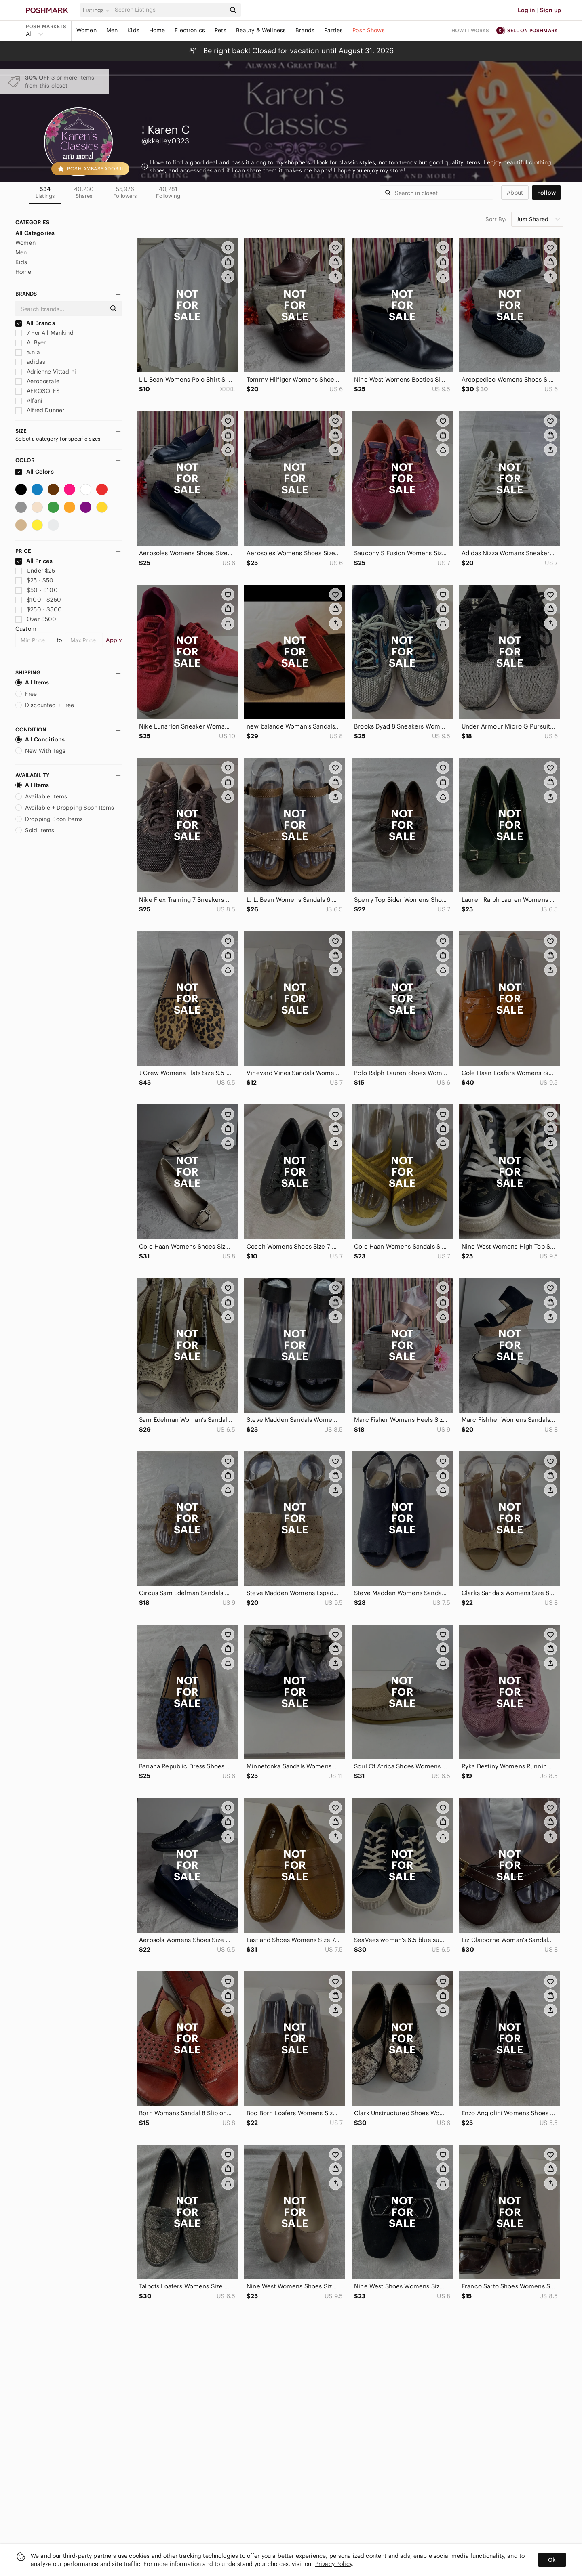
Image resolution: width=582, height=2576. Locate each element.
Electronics (190, 30)
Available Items (41, 796)
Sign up (550, 10)
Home (157, 30)
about (515, 192)
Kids (133, 30)
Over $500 (36, 619)
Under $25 (35, 570)
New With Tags (40, 750)
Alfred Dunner (39, 410)
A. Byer (30, 342)
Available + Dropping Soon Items (64, 807)
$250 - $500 (38, 609)
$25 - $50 (34, 580)
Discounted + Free (44, 705)
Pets (220, 30)
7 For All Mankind (44, 332)
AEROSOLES (37, 391)
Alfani (28, 400)
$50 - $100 (36, 590)
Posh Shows (368, 30)
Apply (114, 640)
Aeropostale (37, 381)
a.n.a (27, 352)
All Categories (35, 233)
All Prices (34, 561)
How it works (470, 30)
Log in (526, 10)
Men (112, 30)
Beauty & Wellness (261, 30)
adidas (30, 361)
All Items (32, 682)
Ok (552, 2559)
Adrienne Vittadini (45, 371)
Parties (333, 30)
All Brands (35, 323)
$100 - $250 (38, 599)
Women (86, 30)
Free (26, 693)
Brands (304, 30)
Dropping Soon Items (49, 819)
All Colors (34, 471)
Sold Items (35, 830)
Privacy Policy (333, 2564)
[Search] (169, 10)
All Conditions (40, 739)
